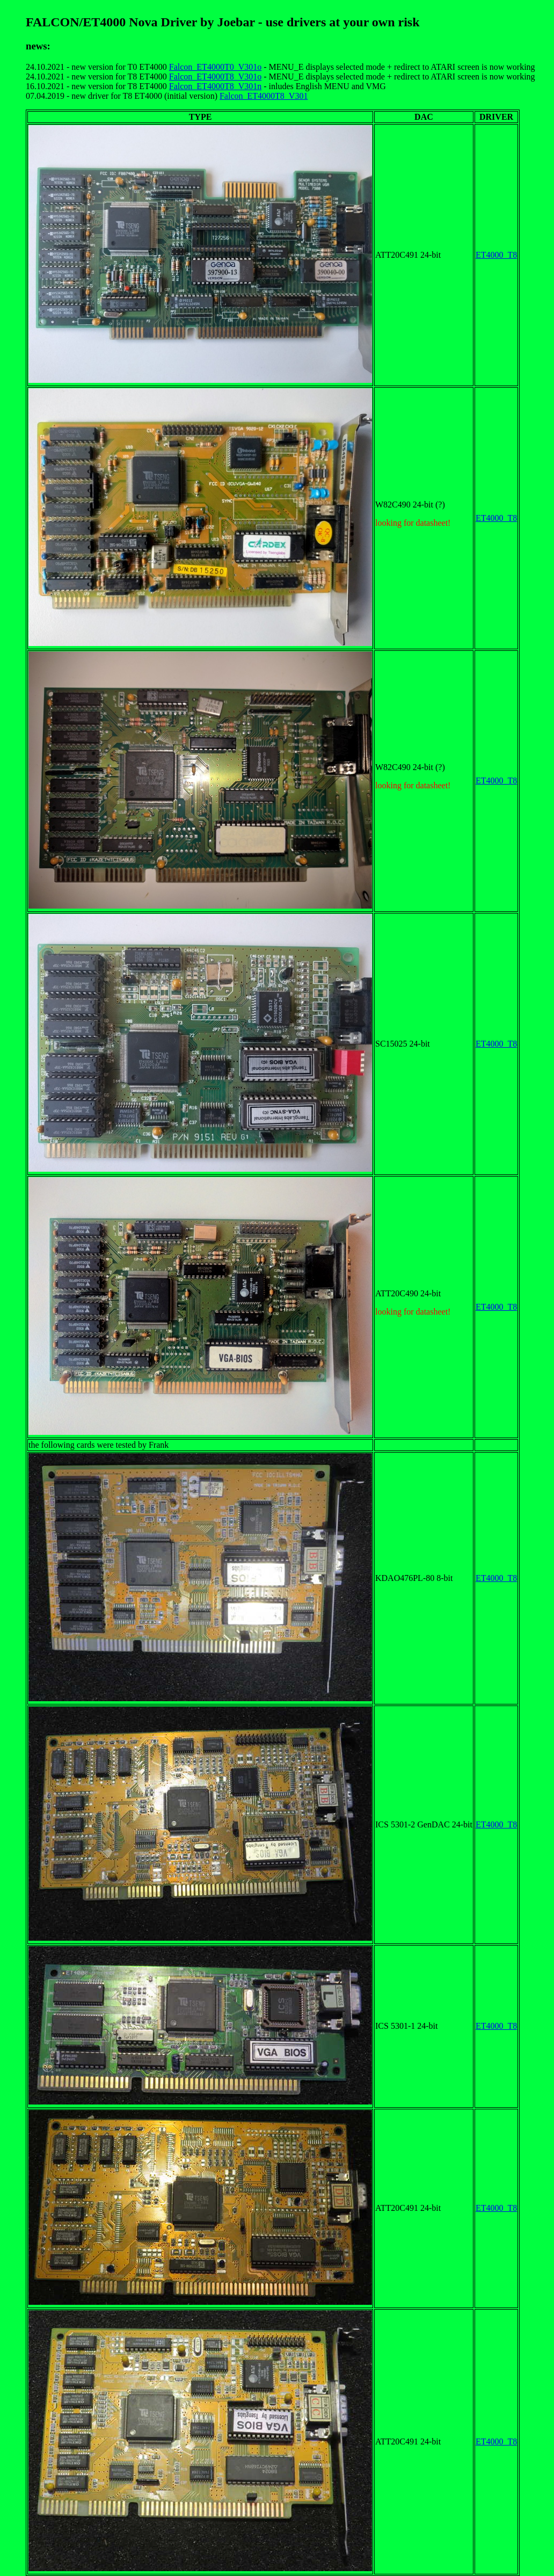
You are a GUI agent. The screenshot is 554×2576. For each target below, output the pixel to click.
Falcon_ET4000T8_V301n (215, 86)
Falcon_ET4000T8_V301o (215, 76)
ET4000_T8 (496, 254)
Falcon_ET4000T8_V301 (264, 95)
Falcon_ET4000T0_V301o (215, 66)
